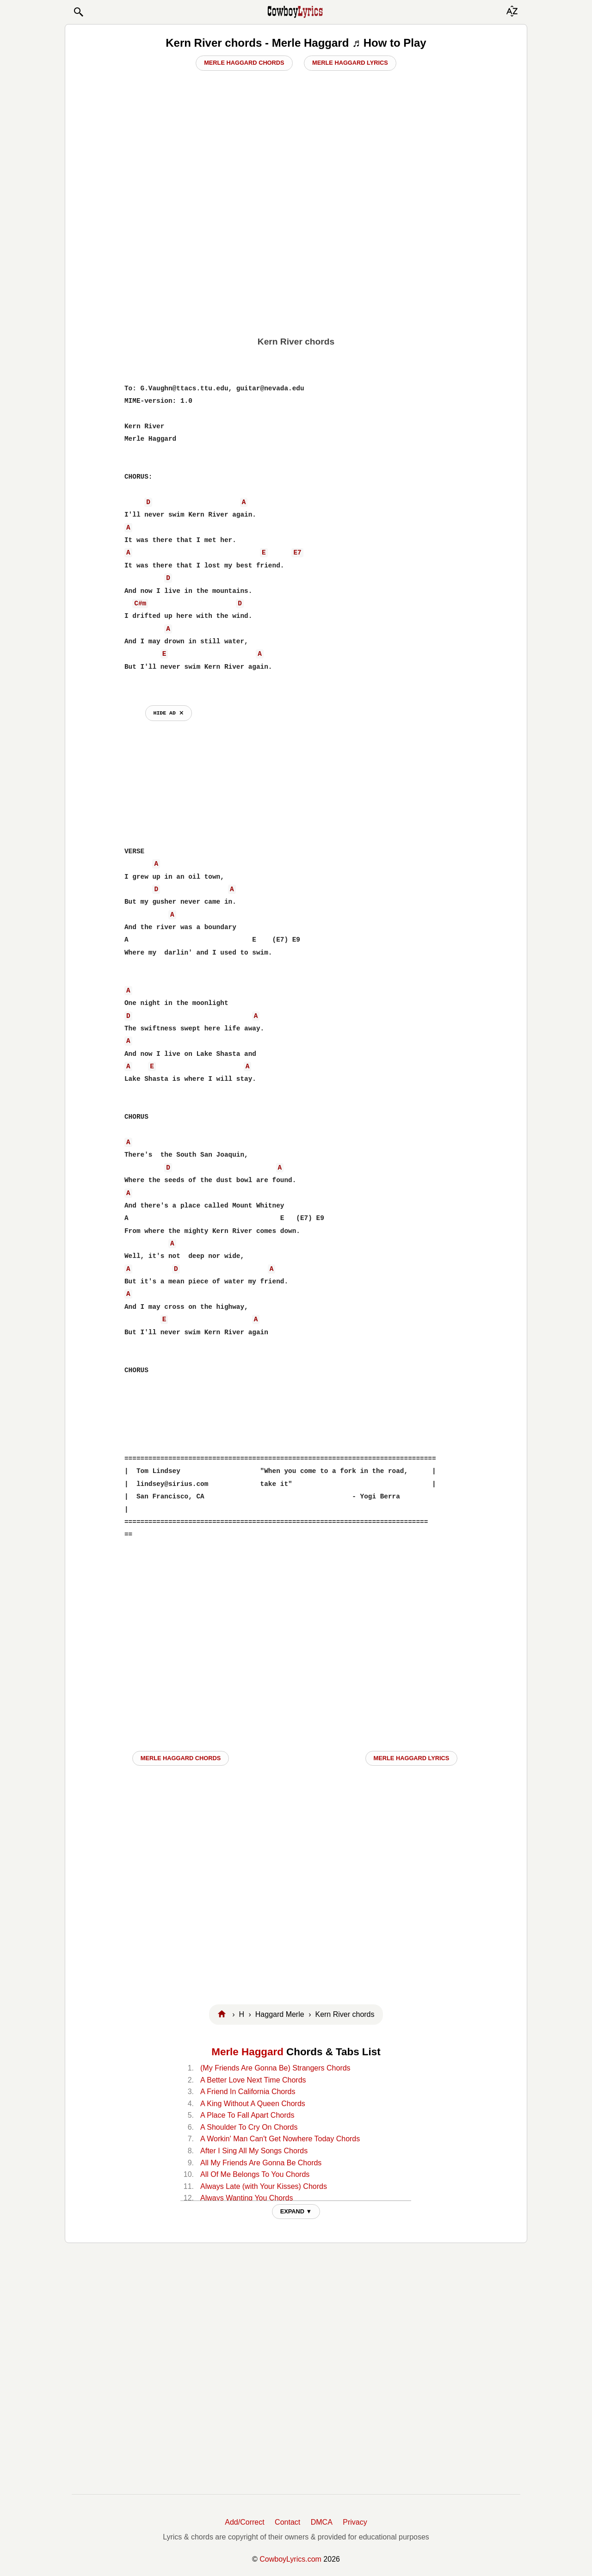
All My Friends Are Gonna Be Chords (260, 2163)
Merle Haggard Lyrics (350, 62)
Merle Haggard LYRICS (412, 1758)
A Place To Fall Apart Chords (247, 2115)
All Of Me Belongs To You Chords (254, 2174)
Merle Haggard (247, 2052)
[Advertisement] (296, 259)
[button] (78, 12)
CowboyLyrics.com (290, 2559)
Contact (287, 2522)
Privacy (355, 2522)
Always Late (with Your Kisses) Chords (263, 2186)
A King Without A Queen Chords (252, 2104)
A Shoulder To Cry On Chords (248, 2127)
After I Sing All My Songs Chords (254, 2151)
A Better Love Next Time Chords (253, 2080)
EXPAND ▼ (296, 2211)
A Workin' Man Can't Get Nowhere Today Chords (280, 2139)
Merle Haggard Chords (244, 62)
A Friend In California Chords (247, 2091)
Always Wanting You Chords (246, 2198)
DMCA (322, 2522)
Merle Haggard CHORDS (181, 1758)
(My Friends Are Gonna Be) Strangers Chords (275, 2068)
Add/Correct (244, 2522)
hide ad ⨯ (169, 713)
